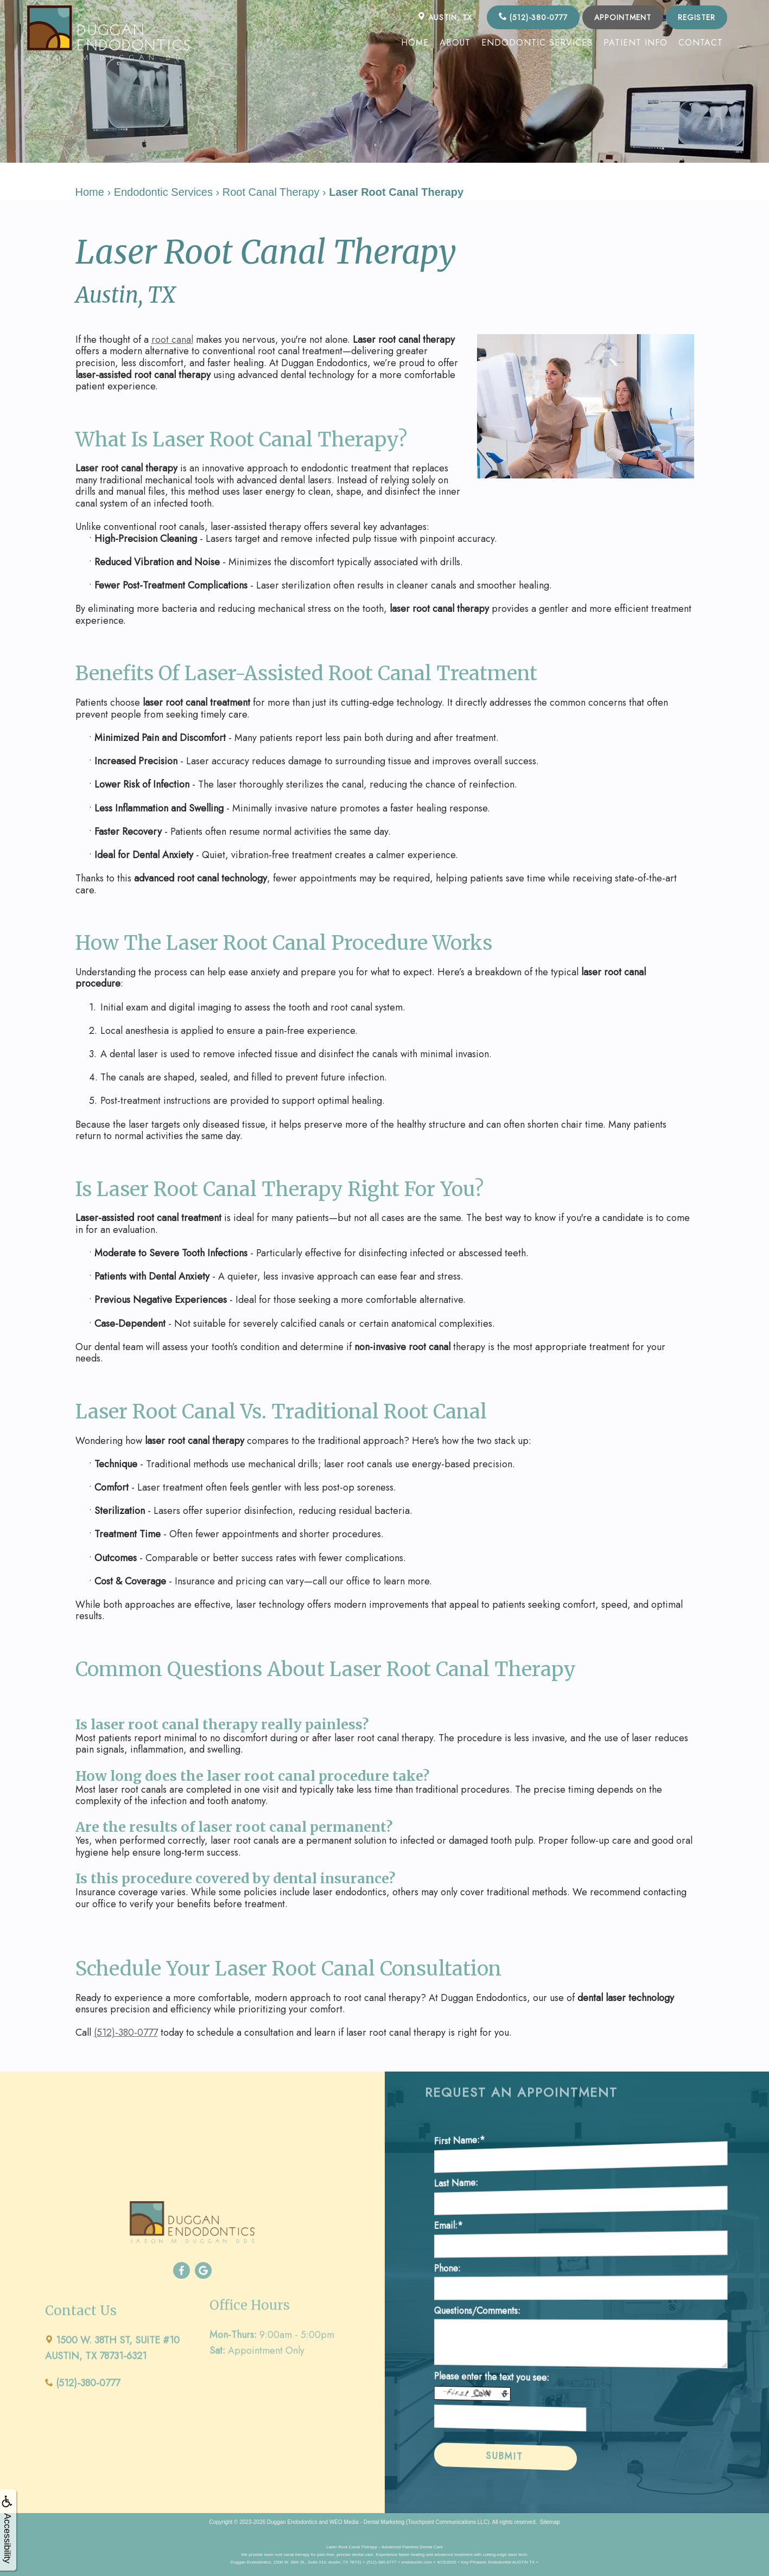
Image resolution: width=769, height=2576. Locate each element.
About (455, 42)
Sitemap (550, 2521)
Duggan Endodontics (292, 2521)
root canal (172, 340)
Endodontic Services (537, 42)
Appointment (622, 17)
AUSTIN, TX (444, 17)
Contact (700, 42)
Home (415, 42)
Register (696, 17)
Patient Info (635, 42)
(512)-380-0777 (533, 17)
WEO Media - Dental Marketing (366, 2521)
